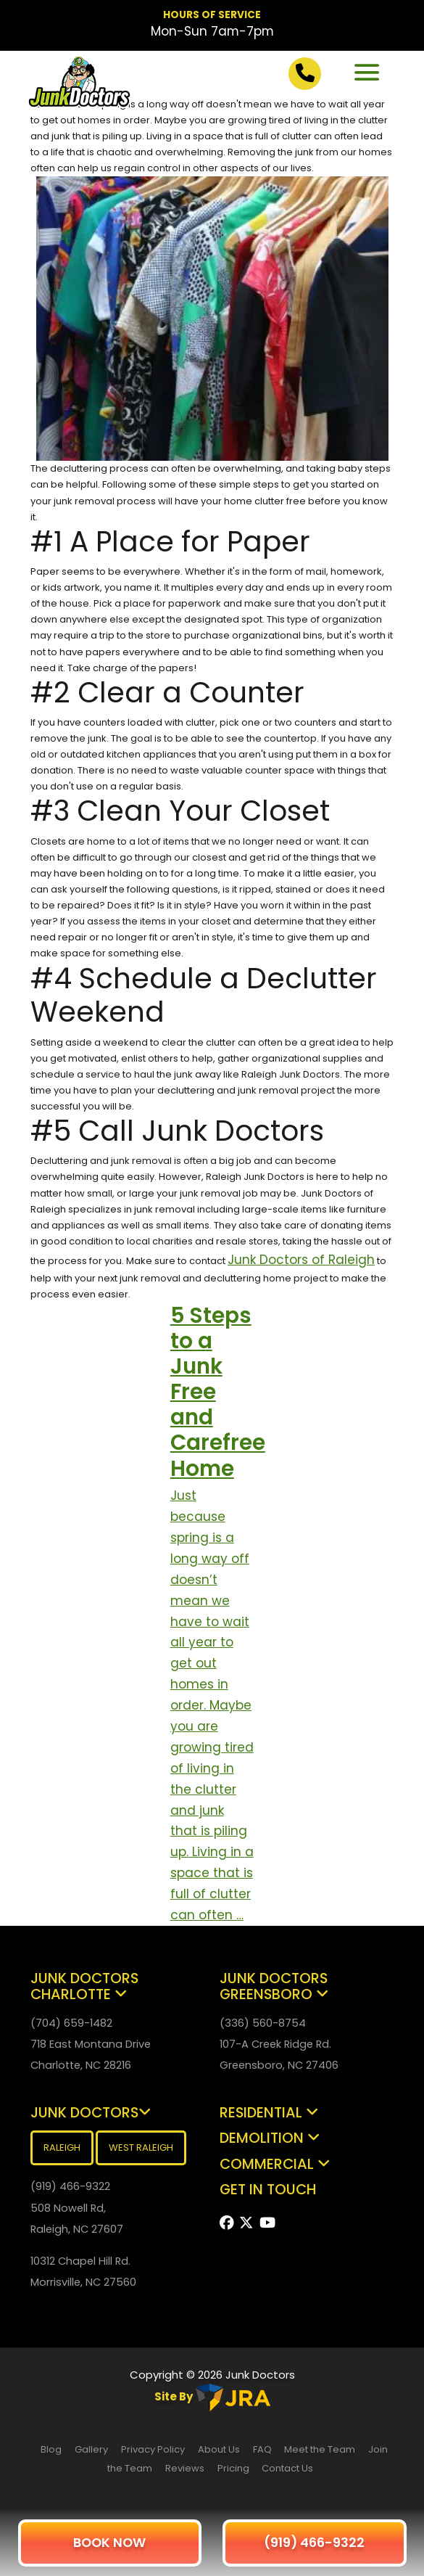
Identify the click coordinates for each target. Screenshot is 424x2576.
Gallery (91, 2449)
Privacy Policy (153, 2449)
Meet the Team (319, 2449)
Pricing (234, 2468)
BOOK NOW (109, 2542)
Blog (51, 2449)
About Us (219, 2449)
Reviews (184, 2468)
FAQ (263, 2449)
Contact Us (287, 2468)
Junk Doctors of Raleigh (301, 1259)
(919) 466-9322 (314, 2542)
